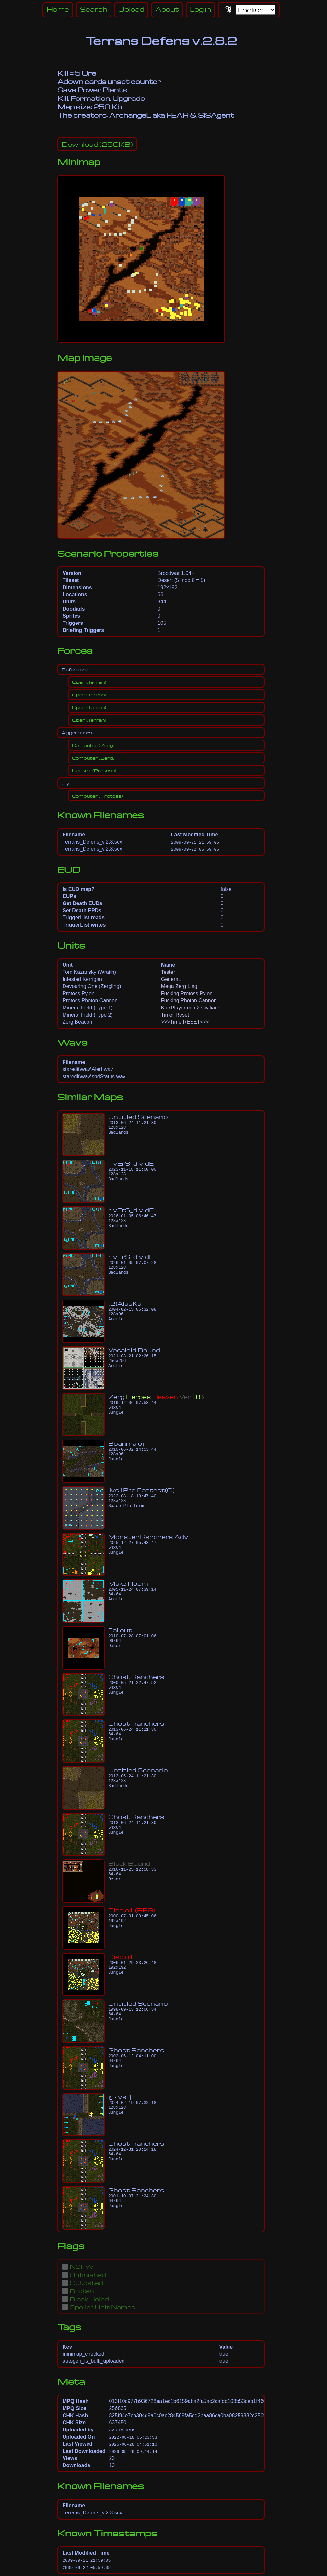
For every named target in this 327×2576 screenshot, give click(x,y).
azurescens (122, 2429)
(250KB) (97, 144)
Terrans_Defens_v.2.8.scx (92, 842)
